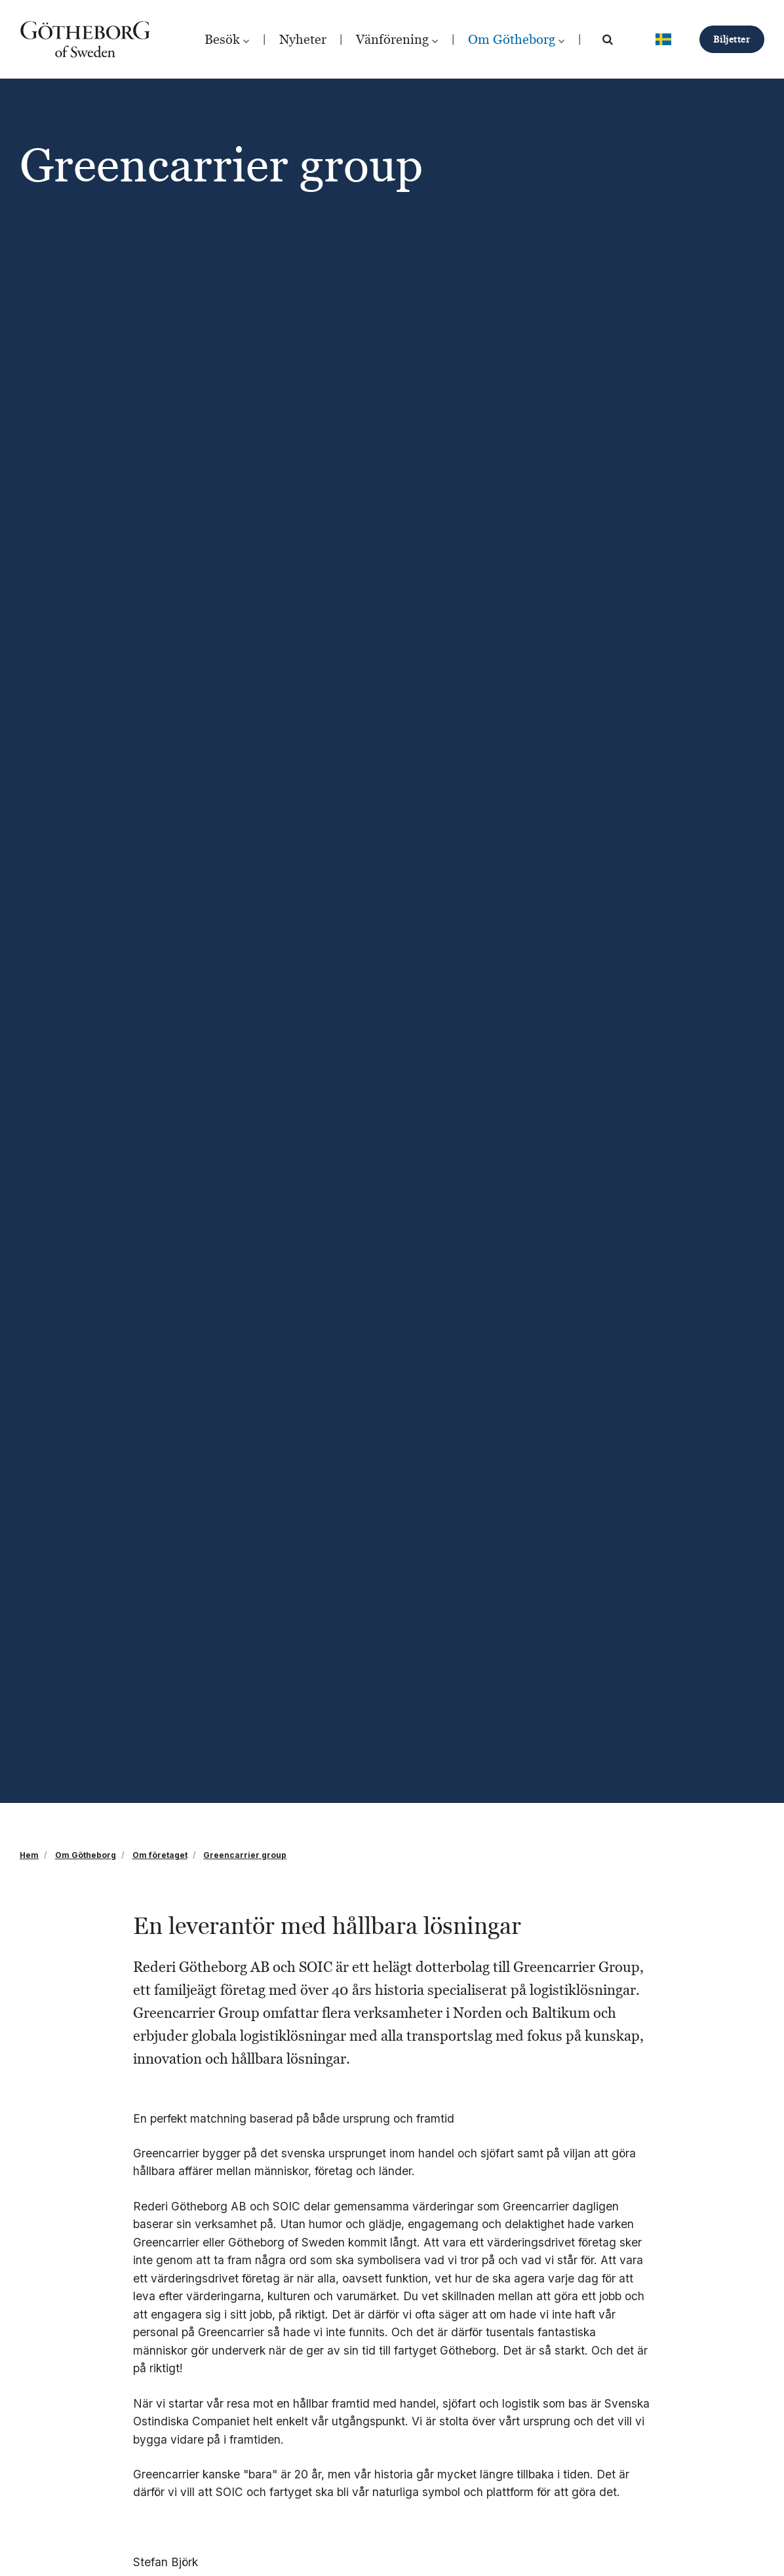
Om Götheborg (516, 39)
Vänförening (397, 39)
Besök (227, 39)
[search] (608, 39)
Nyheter (302, 39)
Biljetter (731, 39)
